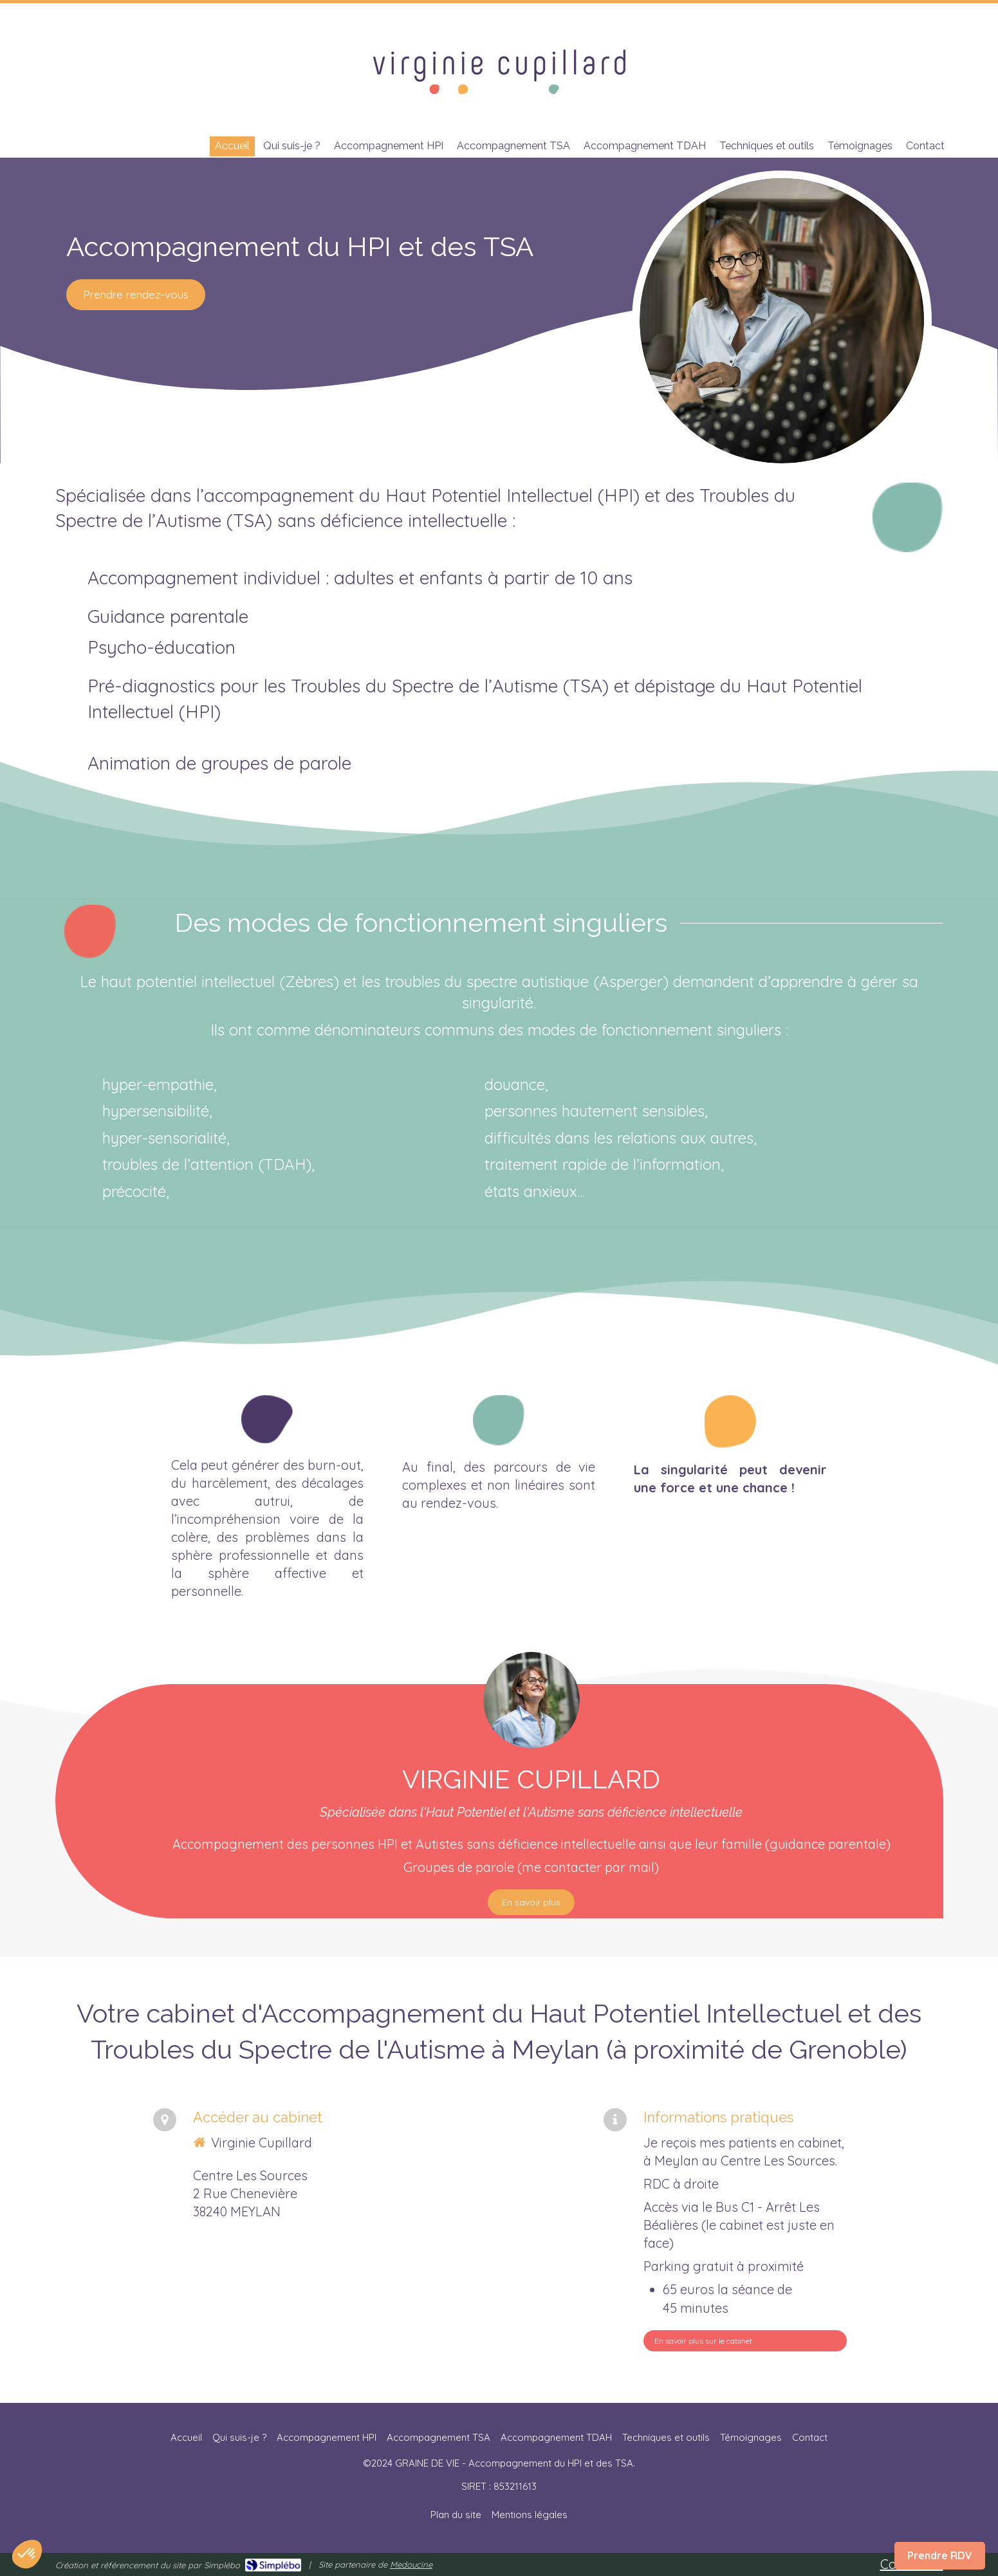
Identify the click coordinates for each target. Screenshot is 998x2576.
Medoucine (411, 2564)
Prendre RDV (939, 2555)
